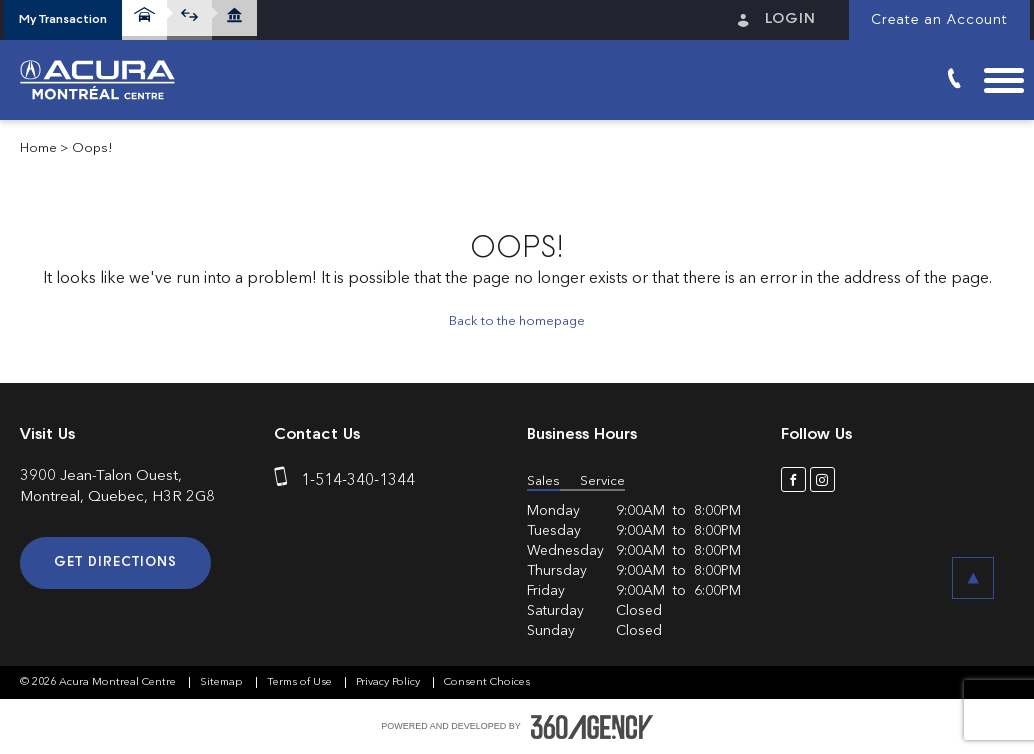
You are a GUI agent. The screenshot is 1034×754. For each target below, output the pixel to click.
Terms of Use (301, 682)
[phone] (285, 481)
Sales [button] (543, 481)
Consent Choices (487, 682)
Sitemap (223, 682)
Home (38, 148)
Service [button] (602, 481)
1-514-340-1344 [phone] (358, 481)
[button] (63, 20)
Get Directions (115, 562)
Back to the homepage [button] (517, 321)
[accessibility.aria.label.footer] (592, 727)
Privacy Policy (389, 682)
